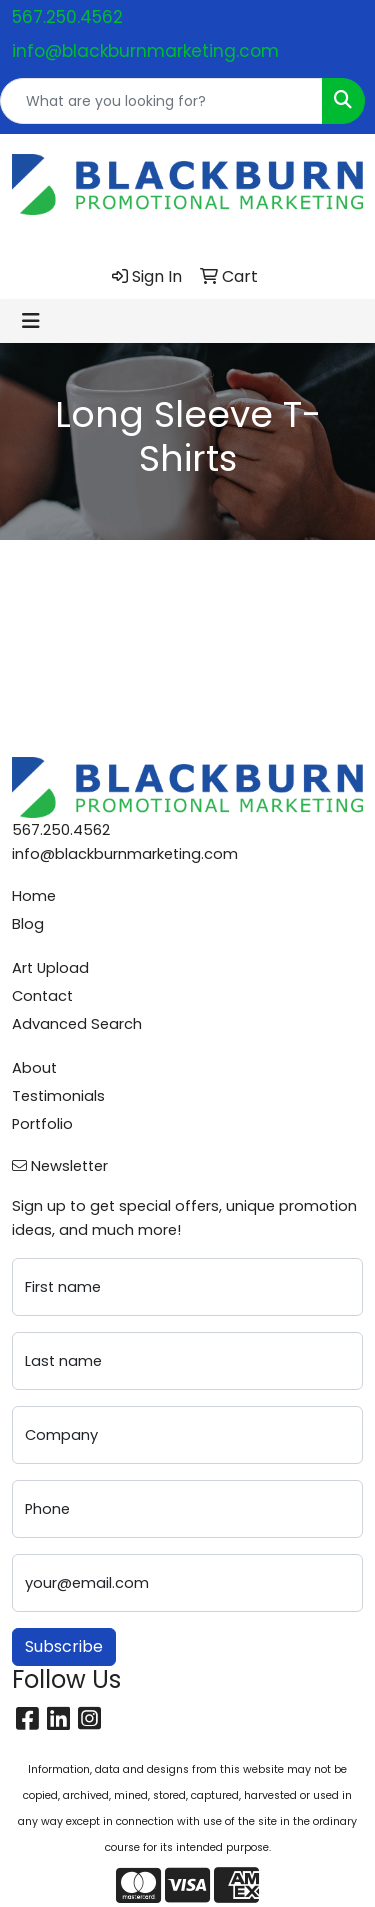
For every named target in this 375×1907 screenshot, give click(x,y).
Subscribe (64, 1646)
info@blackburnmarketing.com (145, 51)
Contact (42, 996)
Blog (28, 924)
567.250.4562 (67, 17)
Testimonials (58, 1096)
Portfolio (42, 1124)
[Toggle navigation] (31, 321)
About (34, 1068)
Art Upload (50, 968)
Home (34, 896)
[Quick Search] (161, 101)
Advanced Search (77, 1024)
